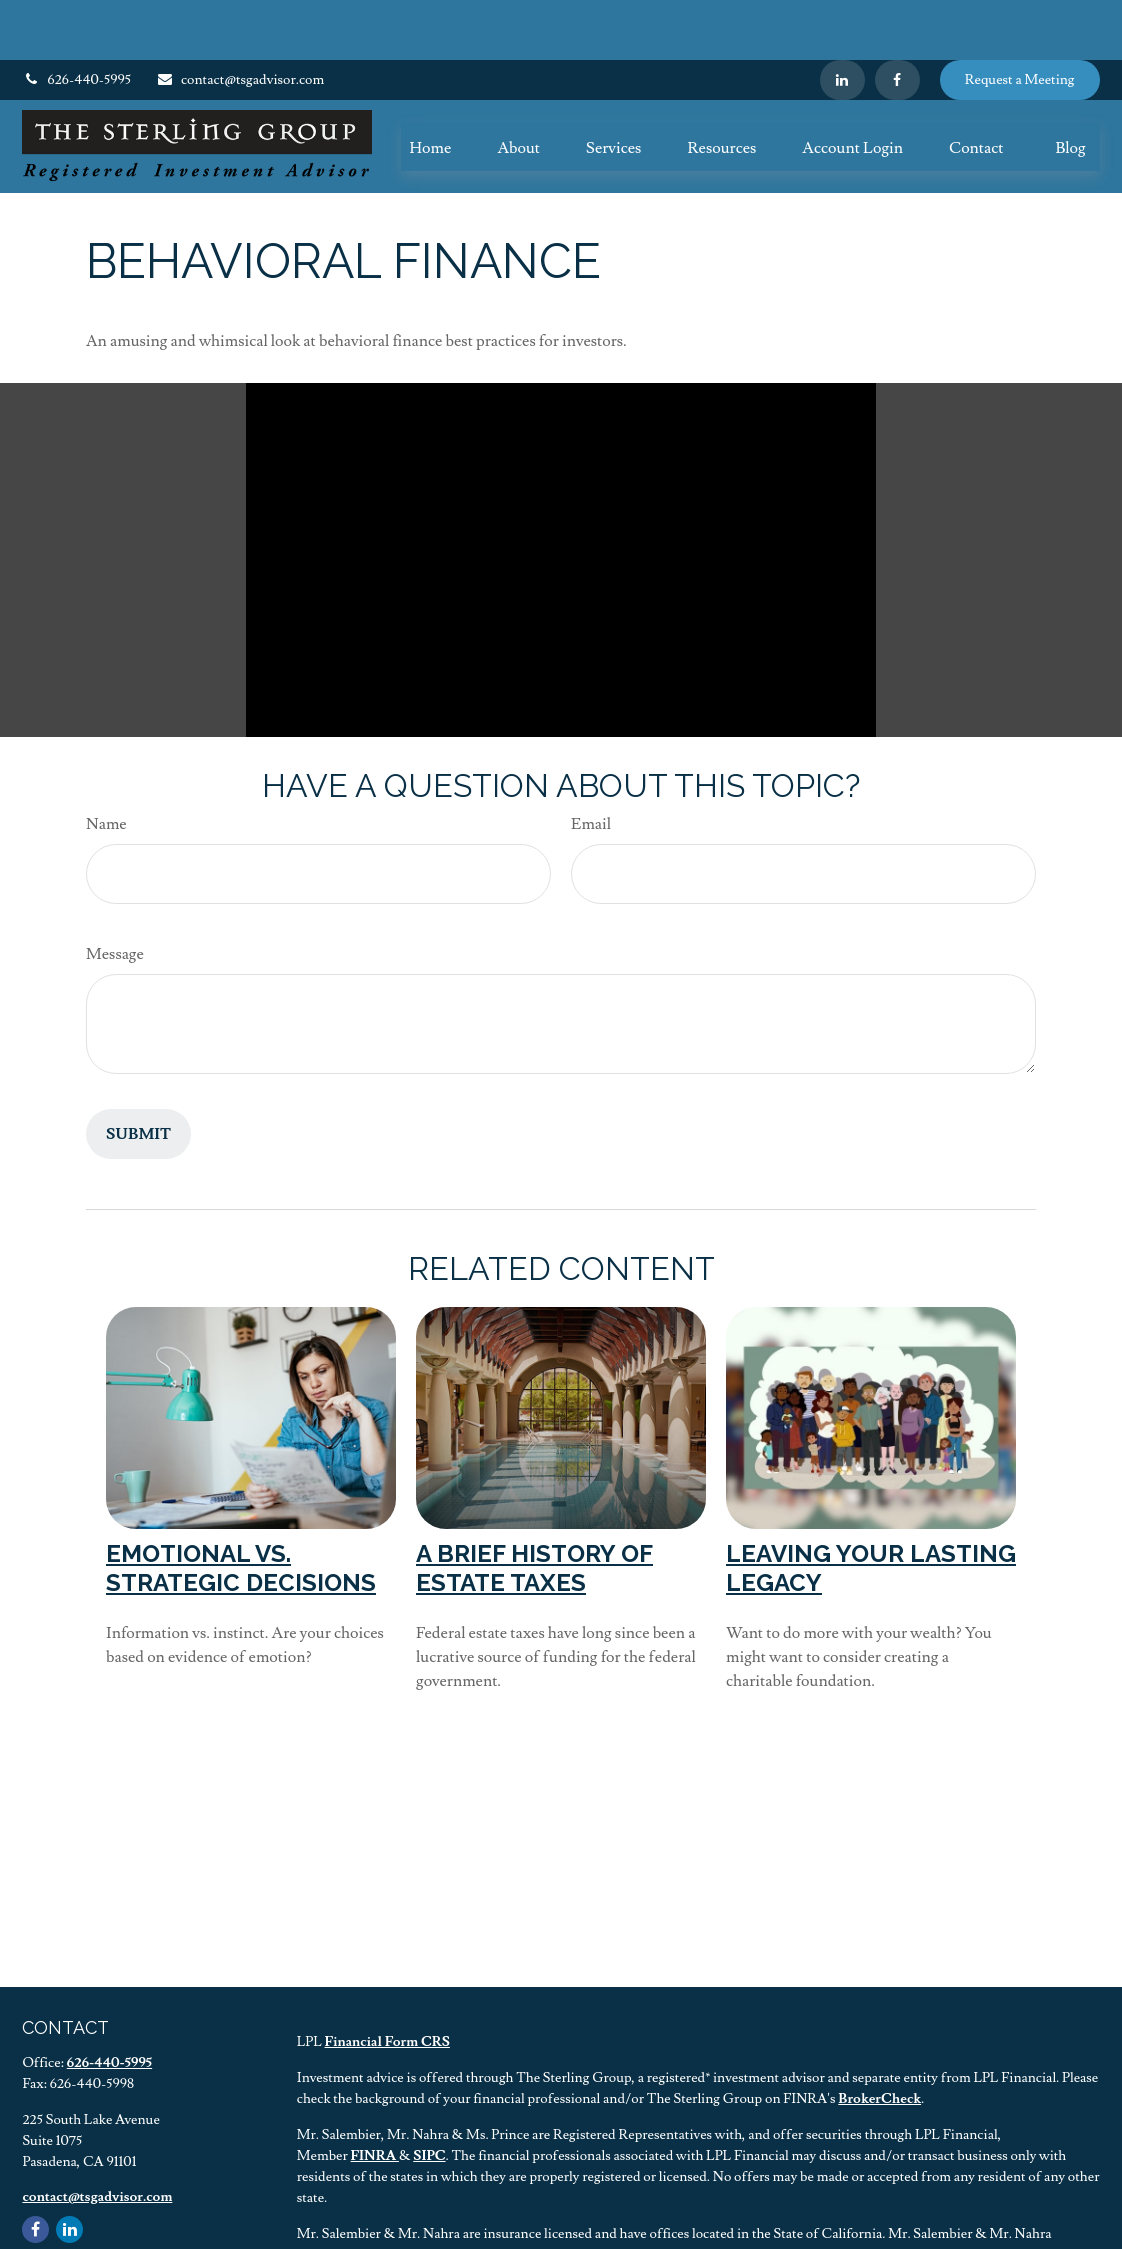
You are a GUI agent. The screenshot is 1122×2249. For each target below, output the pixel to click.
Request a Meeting (1020, 20)
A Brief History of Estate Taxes (534, 1508)
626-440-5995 (76, 20)
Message (115, 894)
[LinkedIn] (842, 20)
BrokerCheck (879, 2039)
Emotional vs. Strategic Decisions (241, 1508)
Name (106, 764)
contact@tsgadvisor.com (240, 20)
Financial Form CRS (387, 1982)
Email (591, 764)
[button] (430, 87)
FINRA (375, 2096)
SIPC (429, 2096)
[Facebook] (897, 20)
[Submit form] (138, 1074)
